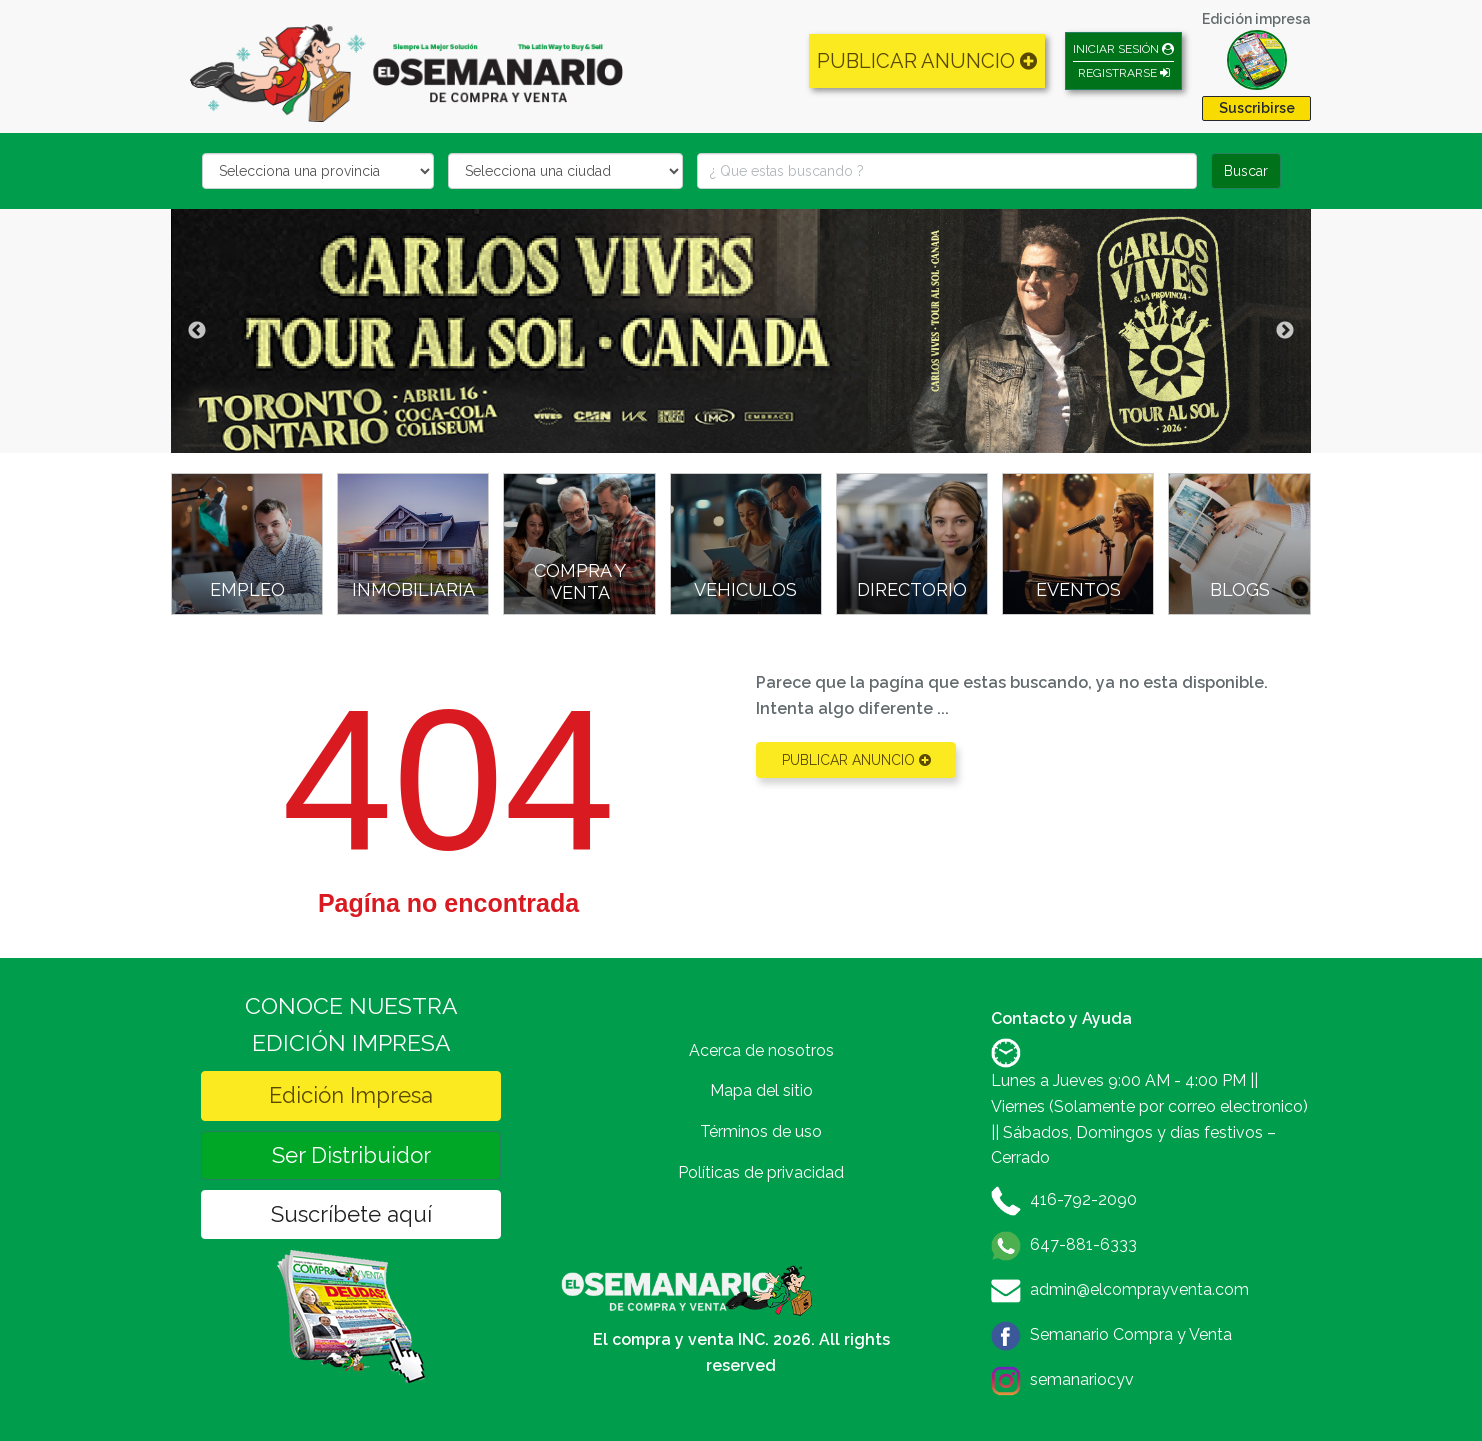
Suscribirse (1257, 108)
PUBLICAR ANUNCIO (927, 61)
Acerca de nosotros (761, 1050)
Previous (197, 331)
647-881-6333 (1083, 1244)
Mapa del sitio (761, 1090)
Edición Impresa (351, 1095)
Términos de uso (761, 1131)
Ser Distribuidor (351, 1155)
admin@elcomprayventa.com (1139, 1289)
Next (1285, 331)
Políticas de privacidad (761, 1172)
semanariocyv (1082, 1379)
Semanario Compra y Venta (1131, 1334)
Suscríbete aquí (351, 1214)
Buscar (1246, 171)
